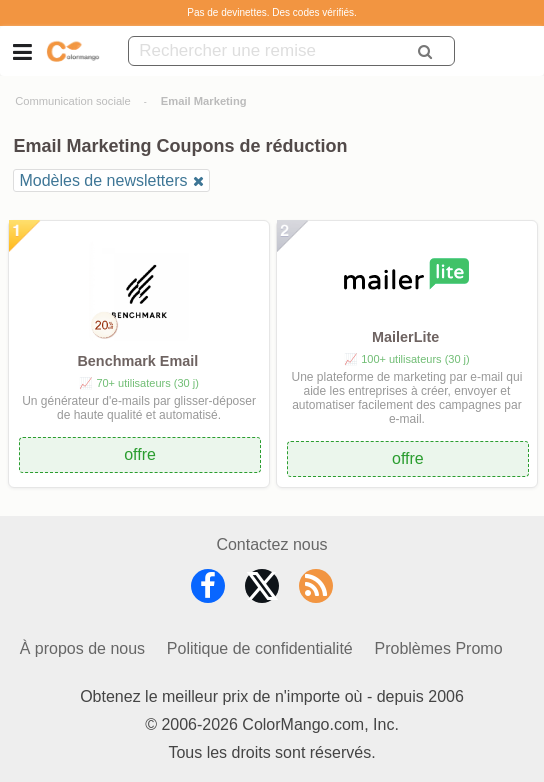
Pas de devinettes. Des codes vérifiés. (272, 12)
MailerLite (405, 337)
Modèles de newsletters (103, 180)
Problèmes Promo (439, 648)
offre (140, 454)
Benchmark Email (137, 361)
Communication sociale (73, 101)
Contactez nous (271, 544)
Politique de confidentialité (260, 648)
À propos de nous (82, 648)
